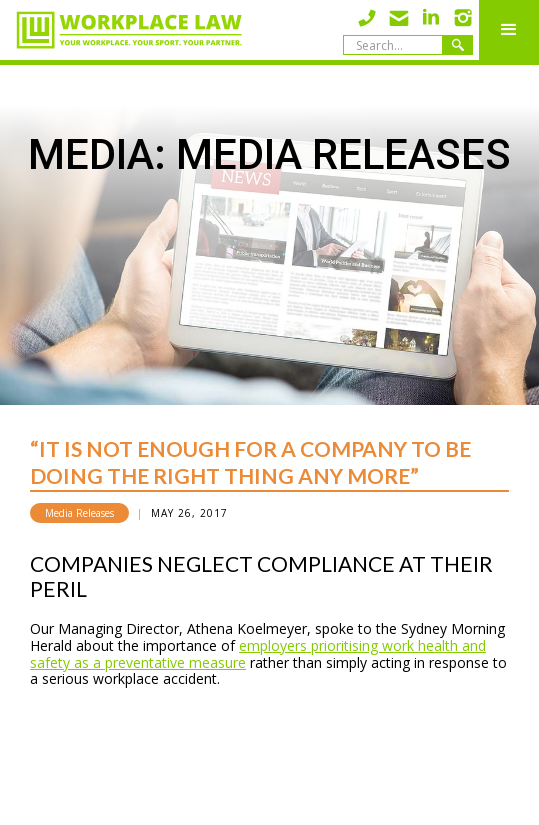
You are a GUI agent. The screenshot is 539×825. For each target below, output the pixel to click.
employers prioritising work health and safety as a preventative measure (258, 654)
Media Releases (79, 513)
